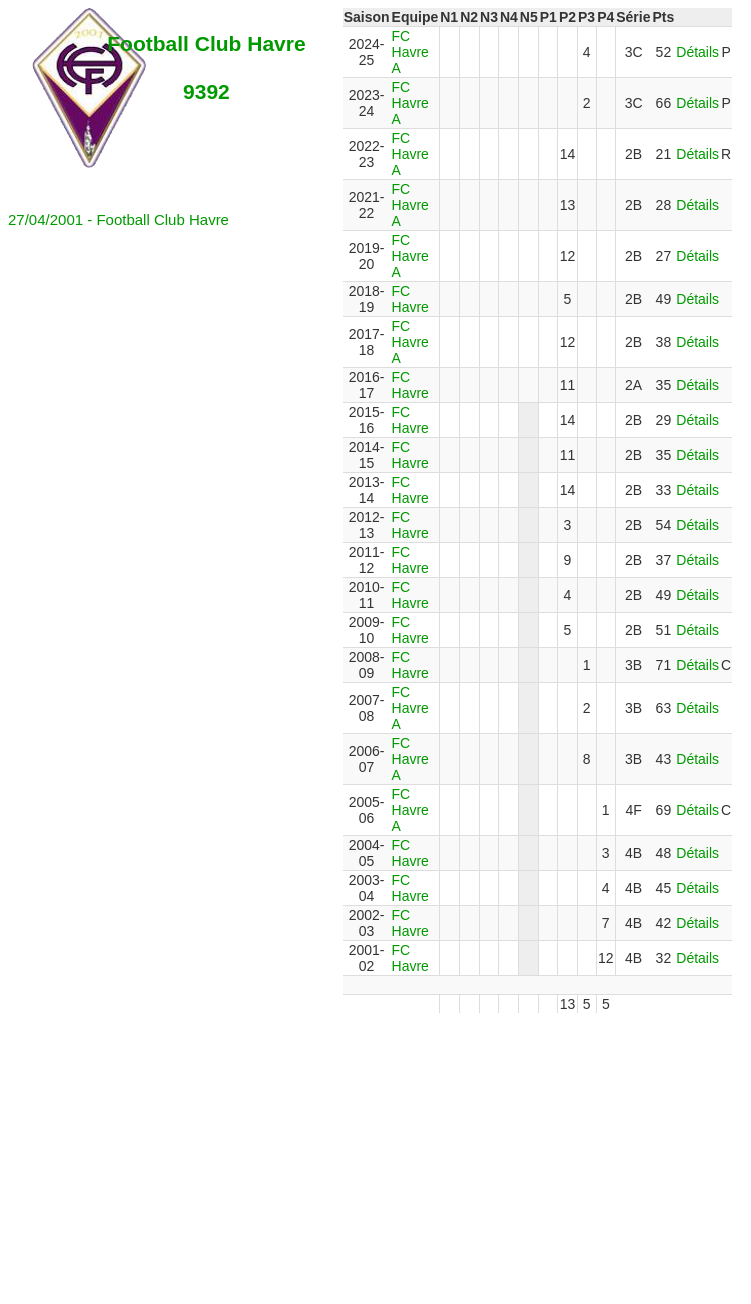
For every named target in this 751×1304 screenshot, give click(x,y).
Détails (697, 52)
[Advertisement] (379, 1153)
